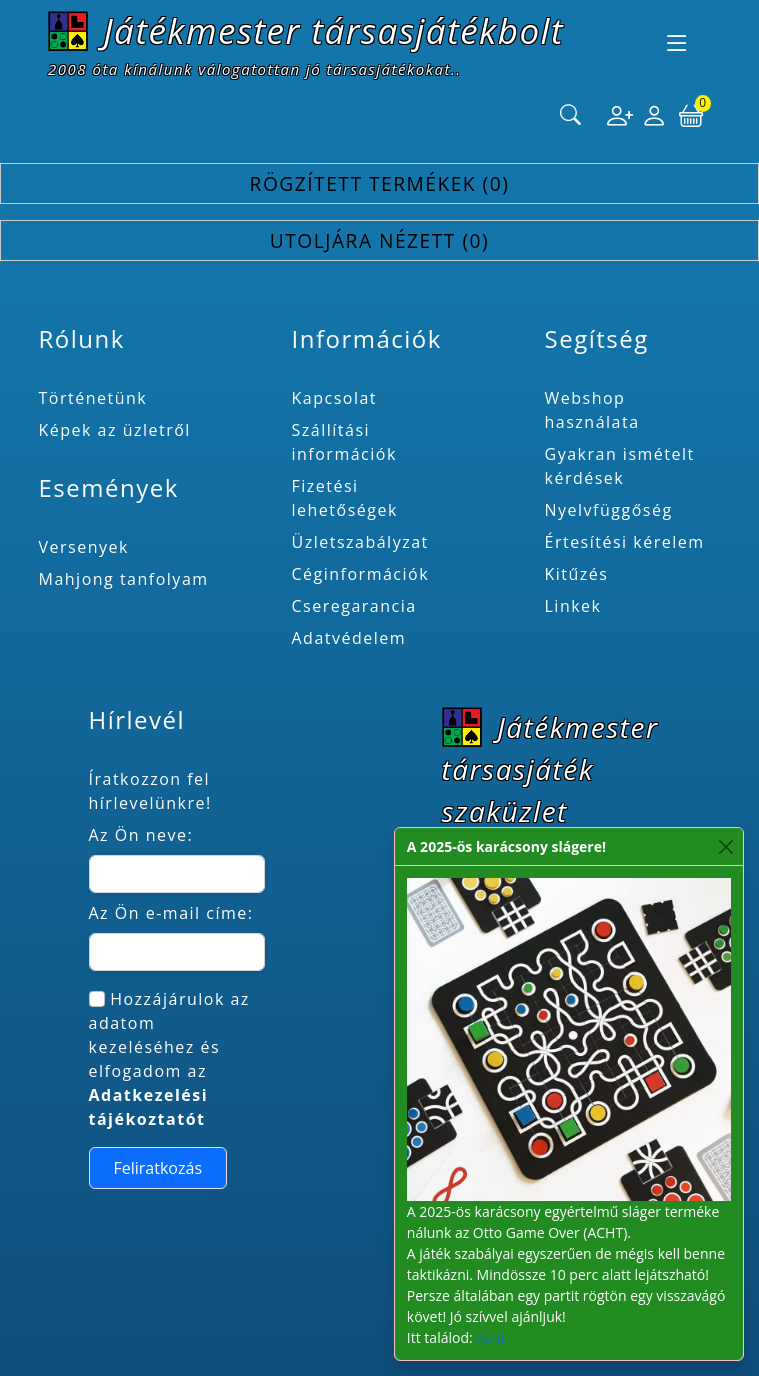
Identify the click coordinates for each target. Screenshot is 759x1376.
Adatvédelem (349, 638)
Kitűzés (577, 574)
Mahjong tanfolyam (124, 579)
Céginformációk (361, 574)
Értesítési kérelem (625, 542)
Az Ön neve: (141, 835)
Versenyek (84, 547)
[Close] (726, 846)
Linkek (573, 606)
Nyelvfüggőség (609, 510)
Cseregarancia (354, 606)
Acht (490, 1337)
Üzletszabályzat (360, 542)
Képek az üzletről (115, 430)
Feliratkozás (158, 1168)
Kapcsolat (335, 398)
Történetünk (93, 398)
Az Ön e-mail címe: (171, 913)
